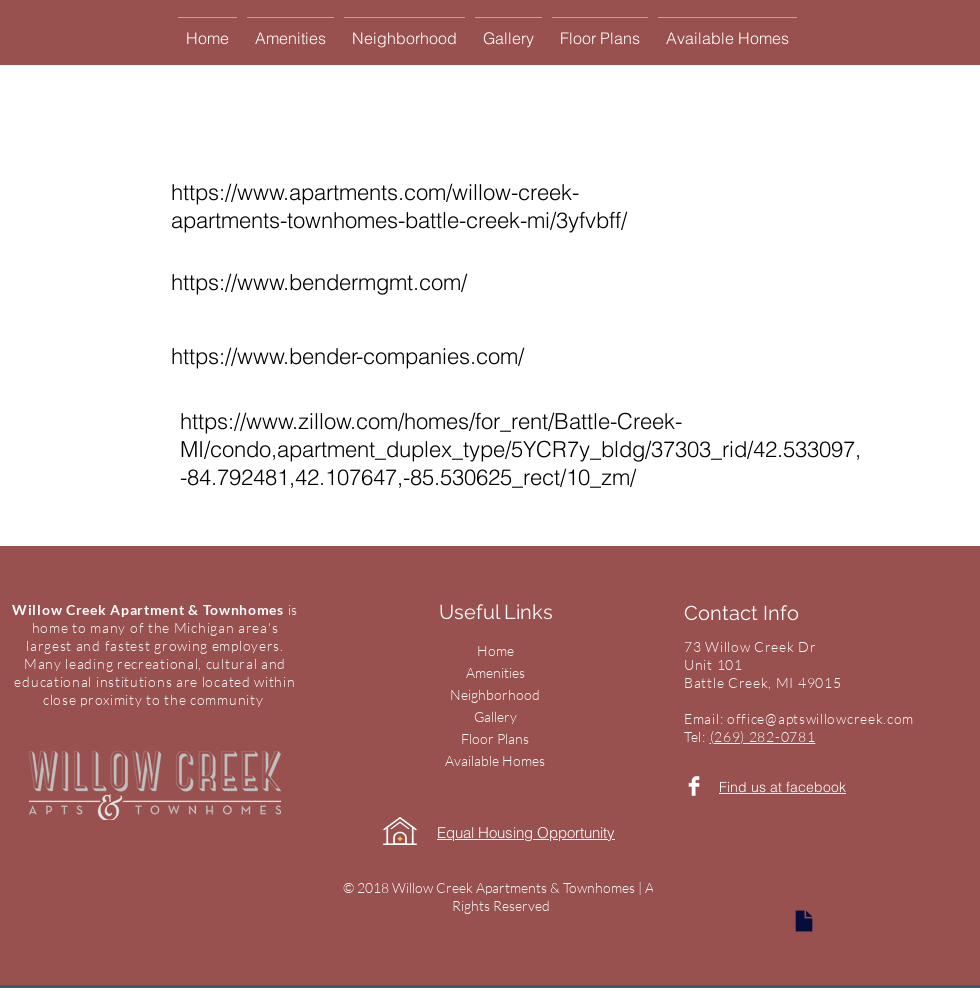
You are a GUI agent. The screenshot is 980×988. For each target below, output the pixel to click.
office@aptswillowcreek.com (820, 718)
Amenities (495, 672)
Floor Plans (495, 738)
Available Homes (495, 760)
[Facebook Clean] (694, 786)
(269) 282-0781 (763, 736)
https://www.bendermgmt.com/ (319, 282)
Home (495, 650)
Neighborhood (495, 694)
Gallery (495, 716)
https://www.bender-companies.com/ (347, 356)
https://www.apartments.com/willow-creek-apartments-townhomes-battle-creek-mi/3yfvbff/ (399, 206)
